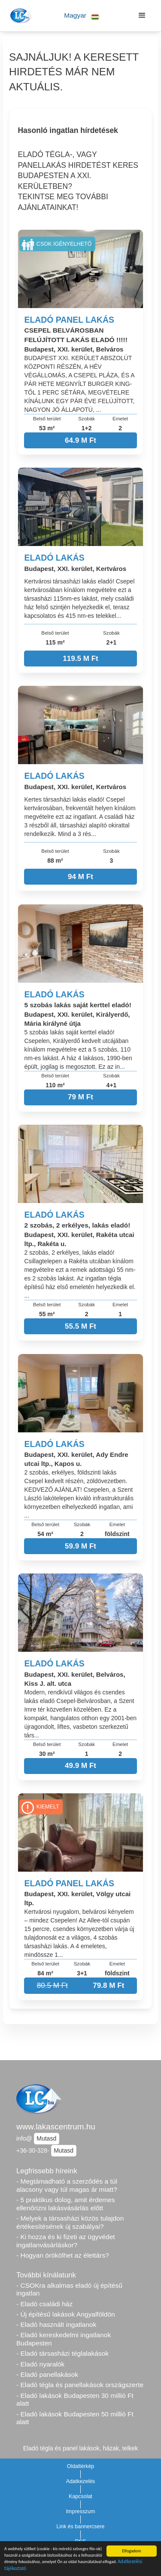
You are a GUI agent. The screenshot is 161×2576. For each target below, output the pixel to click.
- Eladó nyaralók (40, 2364)
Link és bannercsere (81, 2527)
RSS (80, 2542)
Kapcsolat (80, 2496)
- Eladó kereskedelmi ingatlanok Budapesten (63, 2339)
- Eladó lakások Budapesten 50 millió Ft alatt (75, 2418)
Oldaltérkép (80, 2466)
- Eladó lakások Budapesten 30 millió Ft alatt (75, 2399)
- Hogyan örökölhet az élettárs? (62, 2255)
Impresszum (80, 2511)
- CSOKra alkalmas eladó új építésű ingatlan (69, 2289)
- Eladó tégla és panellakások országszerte (79, 2384)
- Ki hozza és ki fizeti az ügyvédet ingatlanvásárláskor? (65, 2241)
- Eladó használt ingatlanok (56, 2324)
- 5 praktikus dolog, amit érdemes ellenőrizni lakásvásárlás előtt (65, 2204)
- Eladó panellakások (47, 2374)
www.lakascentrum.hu (55, 2126)
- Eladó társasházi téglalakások (62, 2353)
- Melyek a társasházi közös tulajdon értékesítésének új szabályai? (70, 2222)
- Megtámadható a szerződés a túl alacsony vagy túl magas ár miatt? (66, 2185)
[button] (81, 15)
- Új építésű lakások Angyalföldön (65, 2314)
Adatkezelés (80, 2481)
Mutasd (46, 2138)
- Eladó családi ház (44, 2304)
